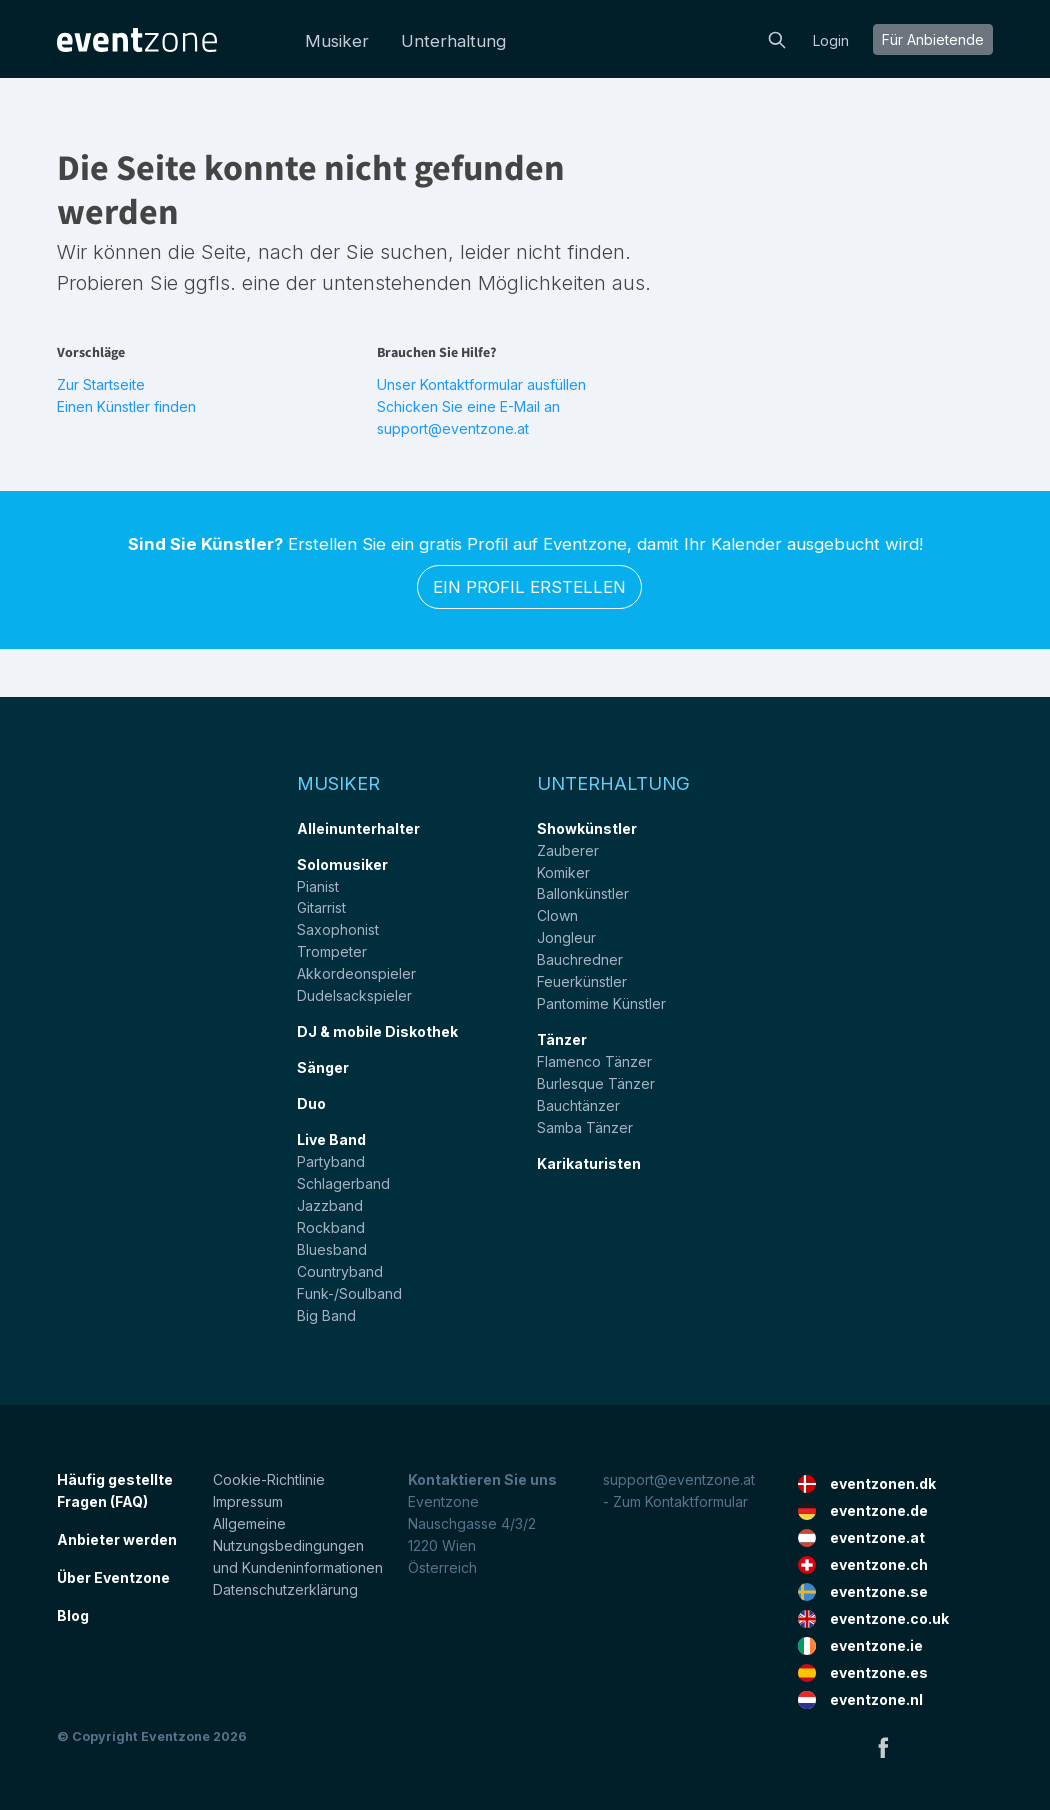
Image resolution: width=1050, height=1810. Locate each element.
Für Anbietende (933, 39)
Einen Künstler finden (126, 406)
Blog (73, 1615)
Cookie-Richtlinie (269, 1479)
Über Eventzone (113, 1577)
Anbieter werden (117, 1539)
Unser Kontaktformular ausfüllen (481, 384)
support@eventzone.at (679, 1479)
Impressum (248, 1501)
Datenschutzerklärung (285, 1589)
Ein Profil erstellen (529, 587)
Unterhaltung (453, 41)
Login (831, 40)
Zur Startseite (101, 384)
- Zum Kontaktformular (675, 1501)
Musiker (337, 41)
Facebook (883, 1747)
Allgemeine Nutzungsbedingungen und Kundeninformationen (298, 1545)
